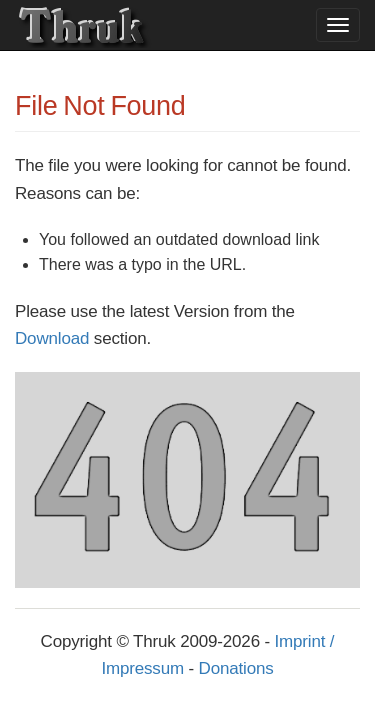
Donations (236, 668)
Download (52, 338)
